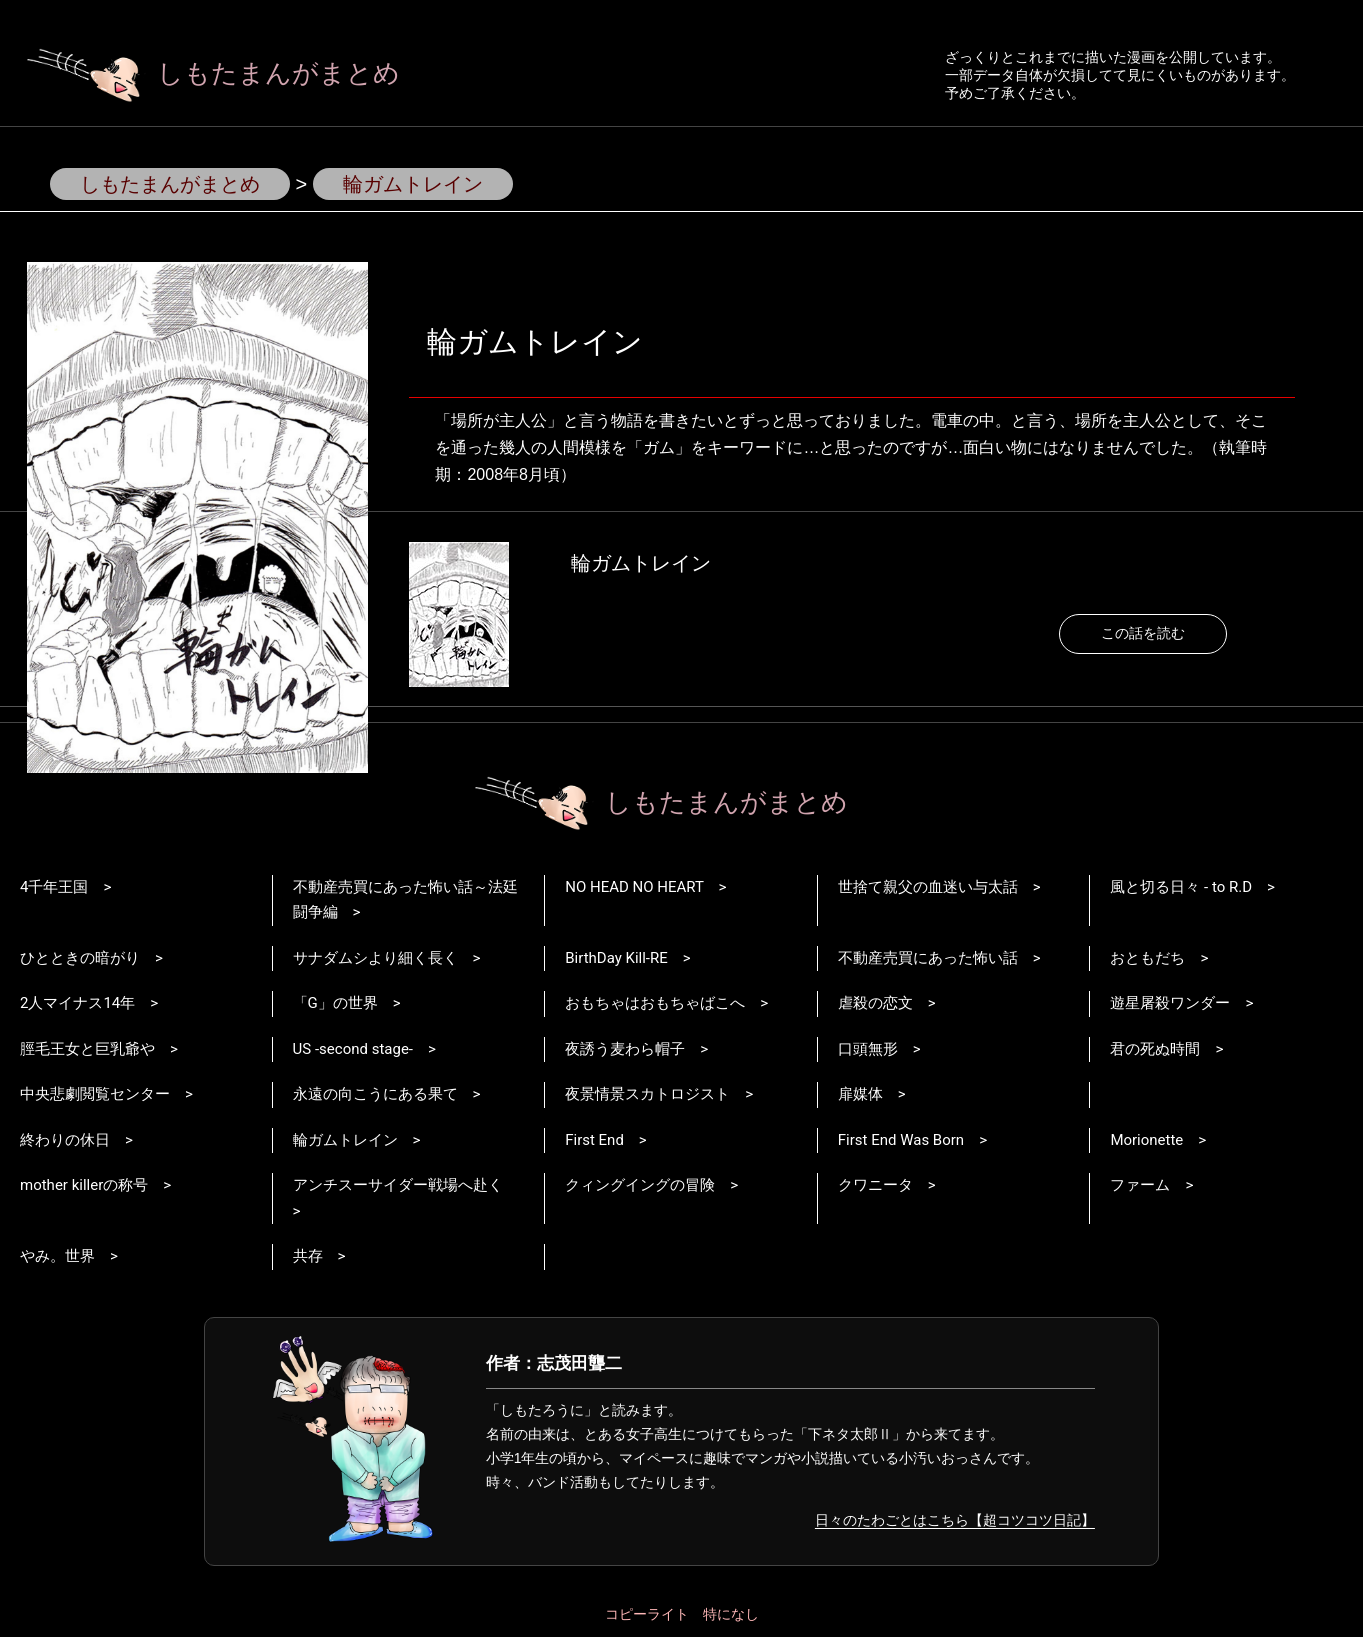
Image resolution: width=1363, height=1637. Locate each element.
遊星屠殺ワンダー (1170, 1003)
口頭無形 (868, 1049)
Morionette (1146, 1140)
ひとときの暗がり (80, 958)
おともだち (1147, 958)
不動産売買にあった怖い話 (928, 958)
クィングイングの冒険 (640, 1185)
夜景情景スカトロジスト (647, 1094)
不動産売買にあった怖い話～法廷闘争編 (405, 900)
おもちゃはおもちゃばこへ (655, 1003)
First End (594, 1140)
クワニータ (875, 1185)
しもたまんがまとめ (213, 73)
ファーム (1140, 1185)
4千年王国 (54, 887)
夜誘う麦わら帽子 (625, 1049)
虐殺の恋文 (875, 1003)
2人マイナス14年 (77, 1003)
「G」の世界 (335, 1003)
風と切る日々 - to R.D (1181, 887)
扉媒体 (860, 1094)
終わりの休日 (65, 1140)
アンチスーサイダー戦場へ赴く (398, 1185)
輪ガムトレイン (641, 563)
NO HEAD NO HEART (634, 887)
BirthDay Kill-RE (616, 958)
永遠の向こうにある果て (375, 1094)
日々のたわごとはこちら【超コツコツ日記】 (955, 1520)
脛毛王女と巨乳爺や (87, 1049)
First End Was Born (901, 1140)
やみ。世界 (57, 1256)
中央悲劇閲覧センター (95, 1094)
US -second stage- (353, 1049)
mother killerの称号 (84, 1185)
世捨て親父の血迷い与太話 (928, 887)
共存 (308, 1256)
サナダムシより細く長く (375, 958)
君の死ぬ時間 (1155, 1049)
